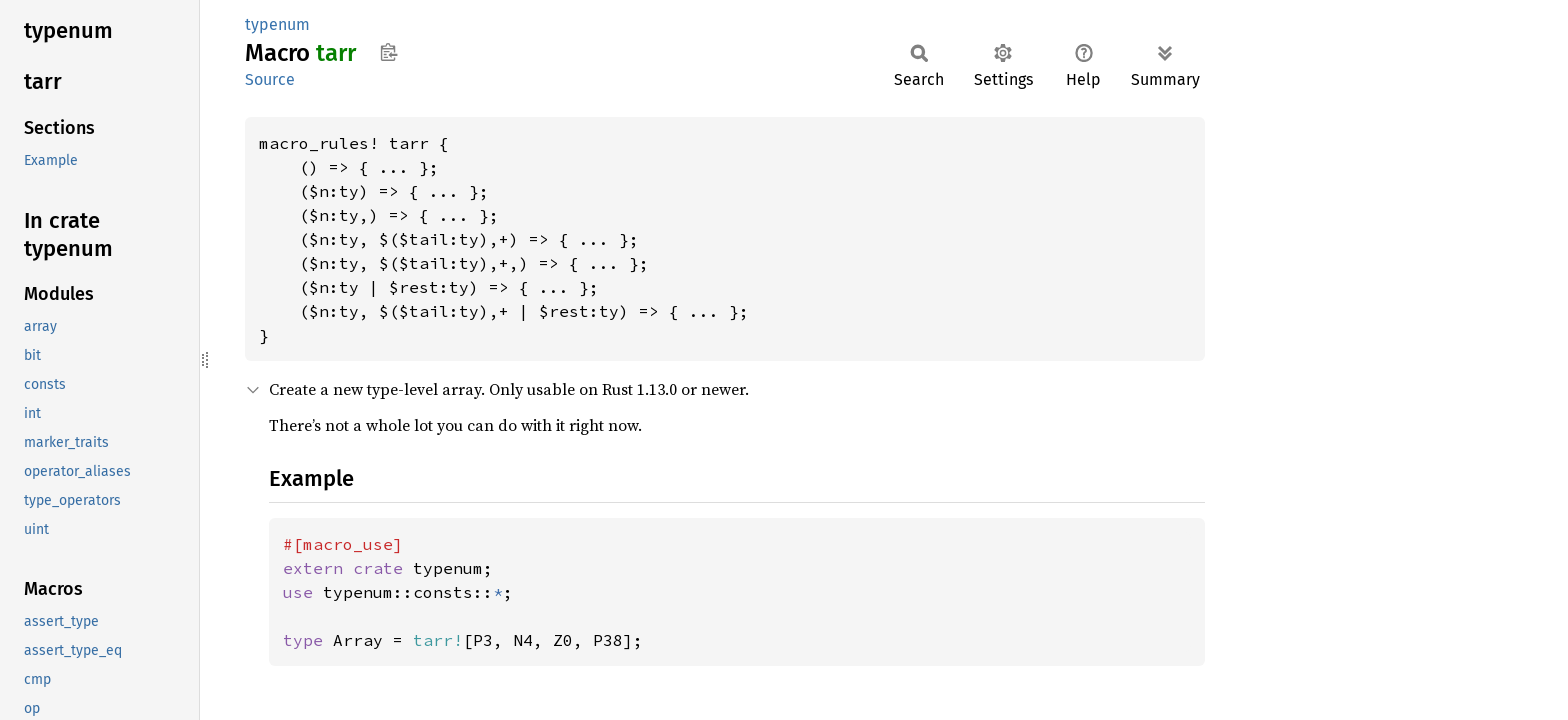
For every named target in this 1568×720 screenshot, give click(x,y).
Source (270, 79)
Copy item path (388, 52)
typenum (277, 24)
